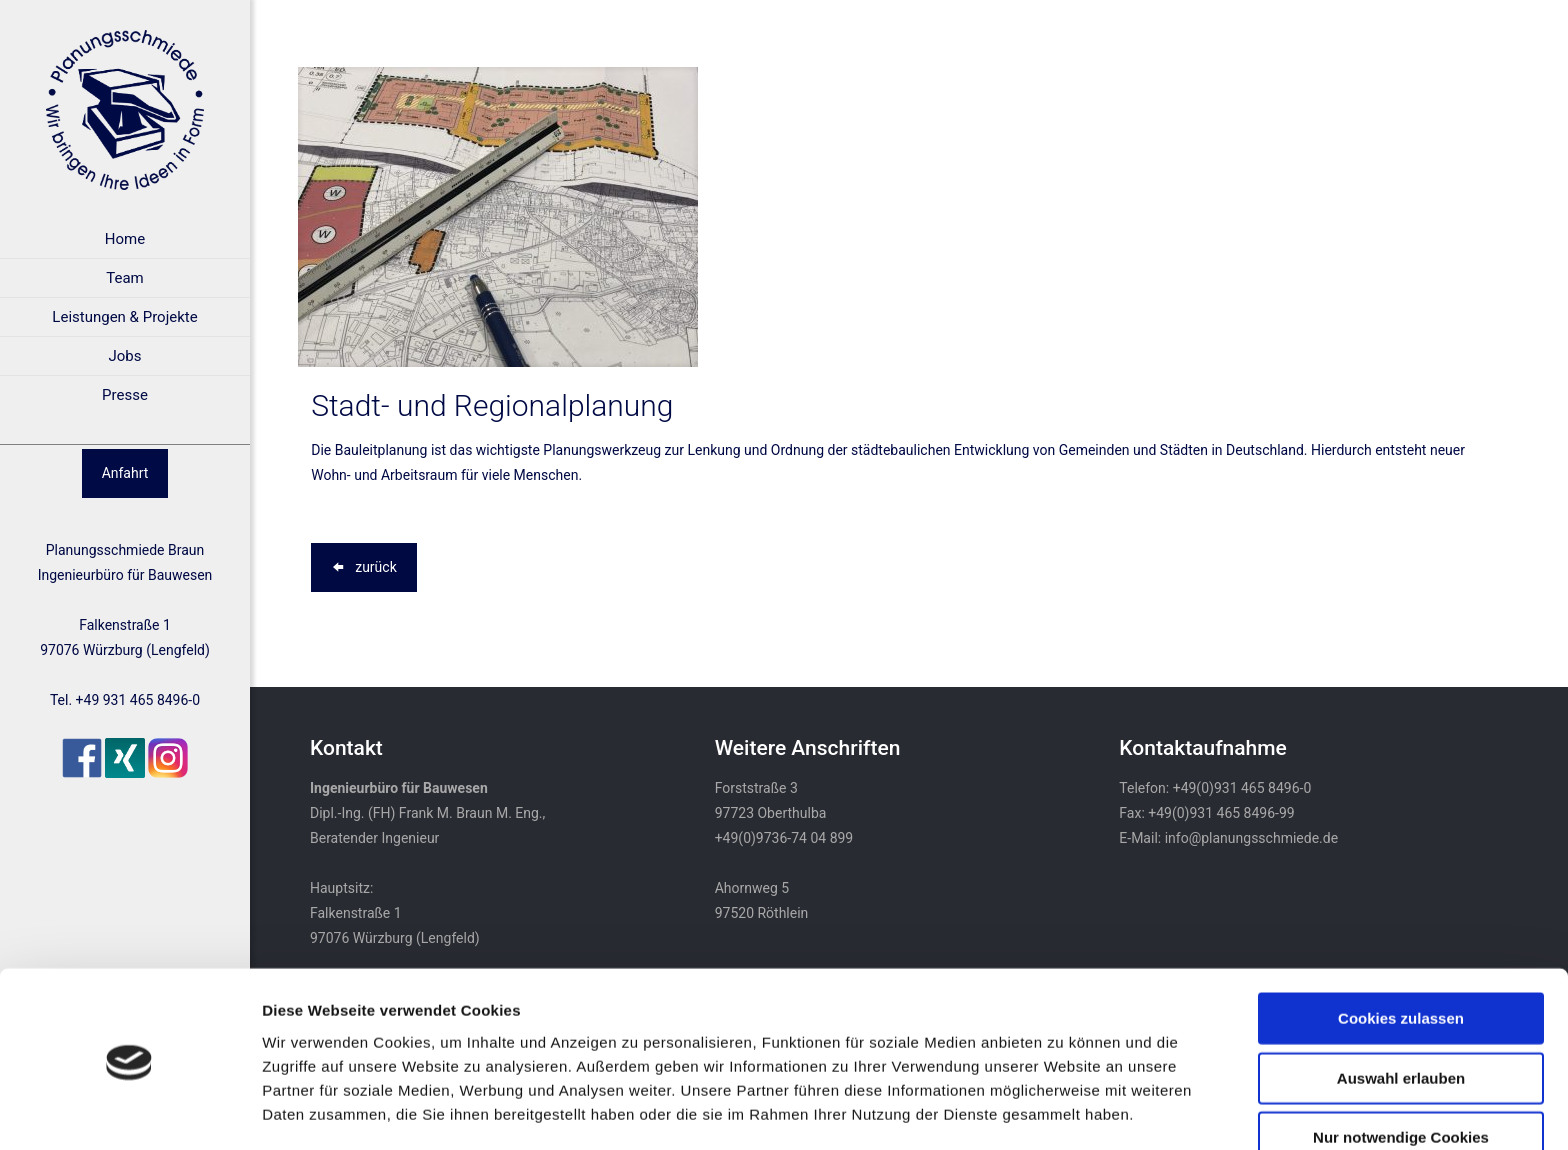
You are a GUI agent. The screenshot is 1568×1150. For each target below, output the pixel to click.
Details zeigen (1063, 1110)
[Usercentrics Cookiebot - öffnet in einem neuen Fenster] (129, 1111)
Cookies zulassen (1401, 950)
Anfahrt (125, 473)
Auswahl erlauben (1401, 1010)
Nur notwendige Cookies (1401, 1069)
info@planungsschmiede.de (1251, 838)
